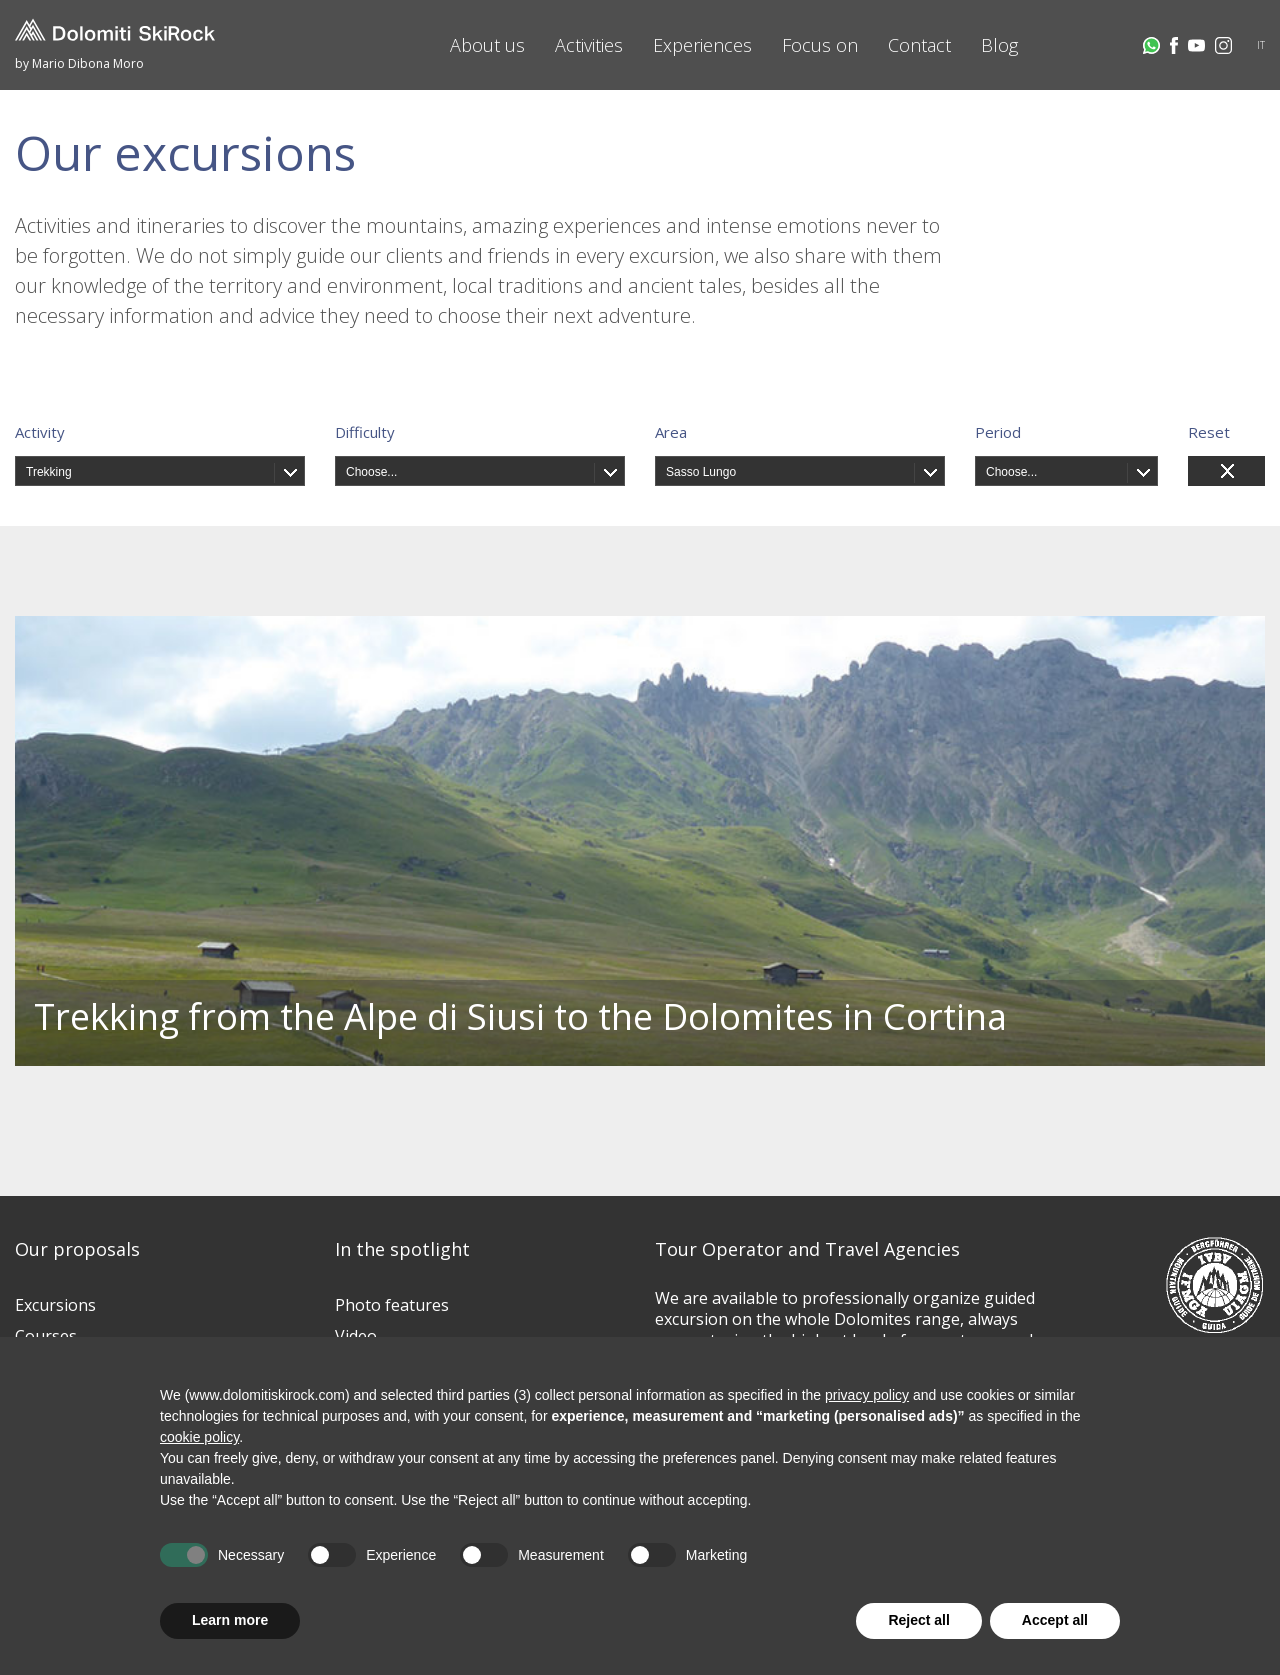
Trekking (49, 472)
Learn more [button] (230, 1620)
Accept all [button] (1055, 1620)
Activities (589, 45)
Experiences (702, 45)
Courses (46, 1336)
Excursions (55, 1305)
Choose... (371, 472)
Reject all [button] (918, 1620)
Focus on (820, 45)
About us (487, 45)
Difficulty (365, 432)
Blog (999, 45)
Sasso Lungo (701, 472)
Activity (40, 432)
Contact (919, 45)
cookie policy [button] (199, 1437)
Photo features (392, 1305)
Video (356, 1336)
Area (671, 432)
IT (1261, 45)
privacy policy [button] (867, 1395)
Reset (1209, 432)
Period (998, 432)
